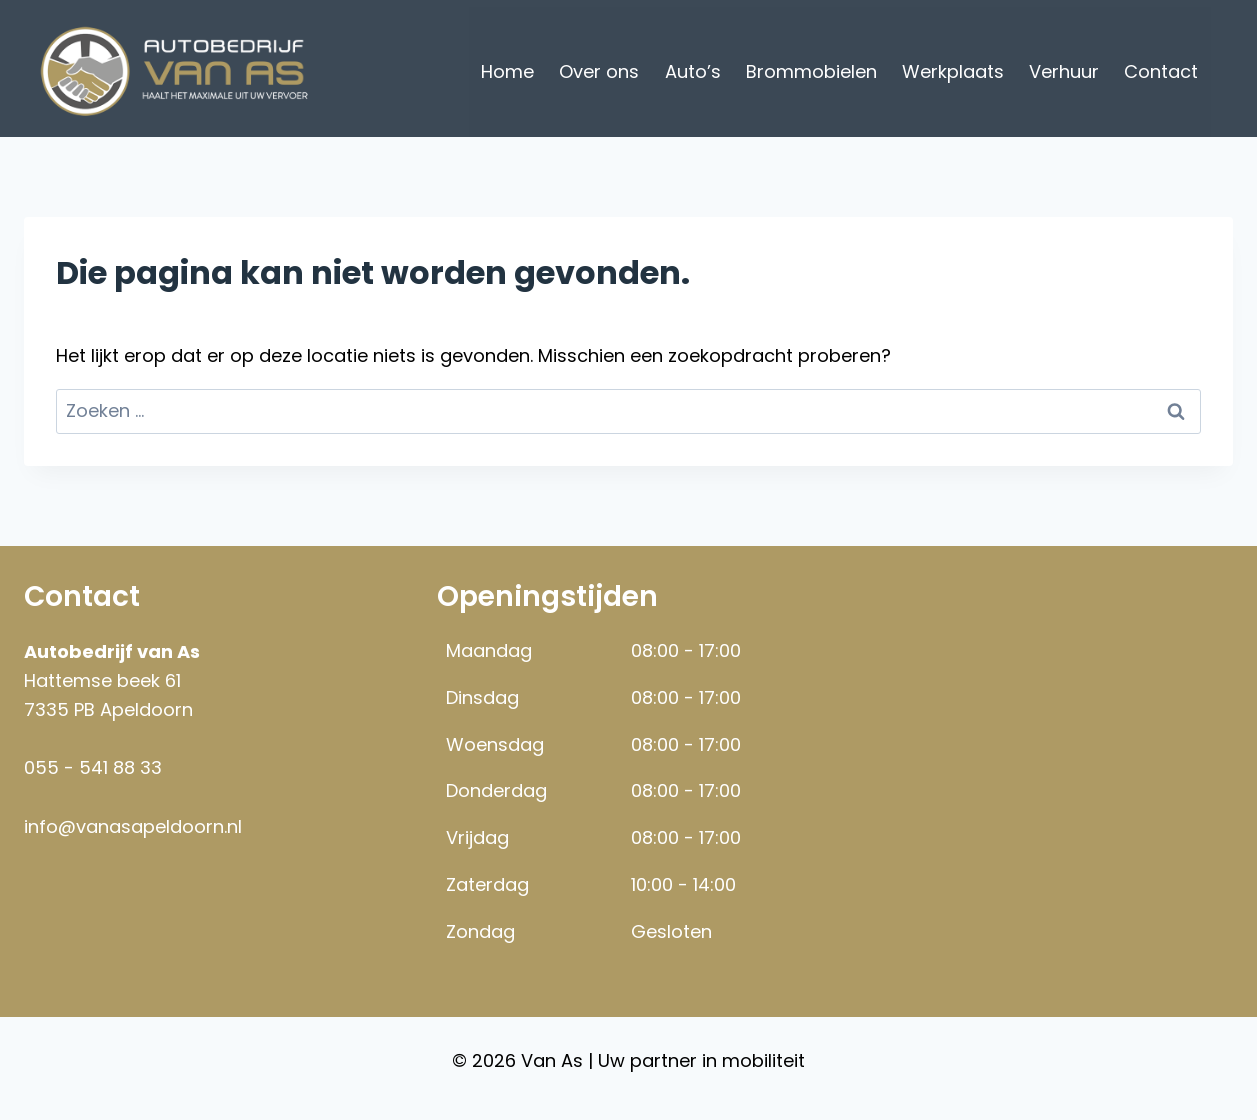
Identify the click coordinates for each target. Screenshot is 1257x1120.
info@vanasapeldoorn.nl (133, 826)
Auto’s (693, 71)
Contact (1161, 71)
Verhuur (1064, 71)
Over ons (599, 71)
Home (507, 71)
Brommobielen (811, 71)
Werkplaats (953, 71)
